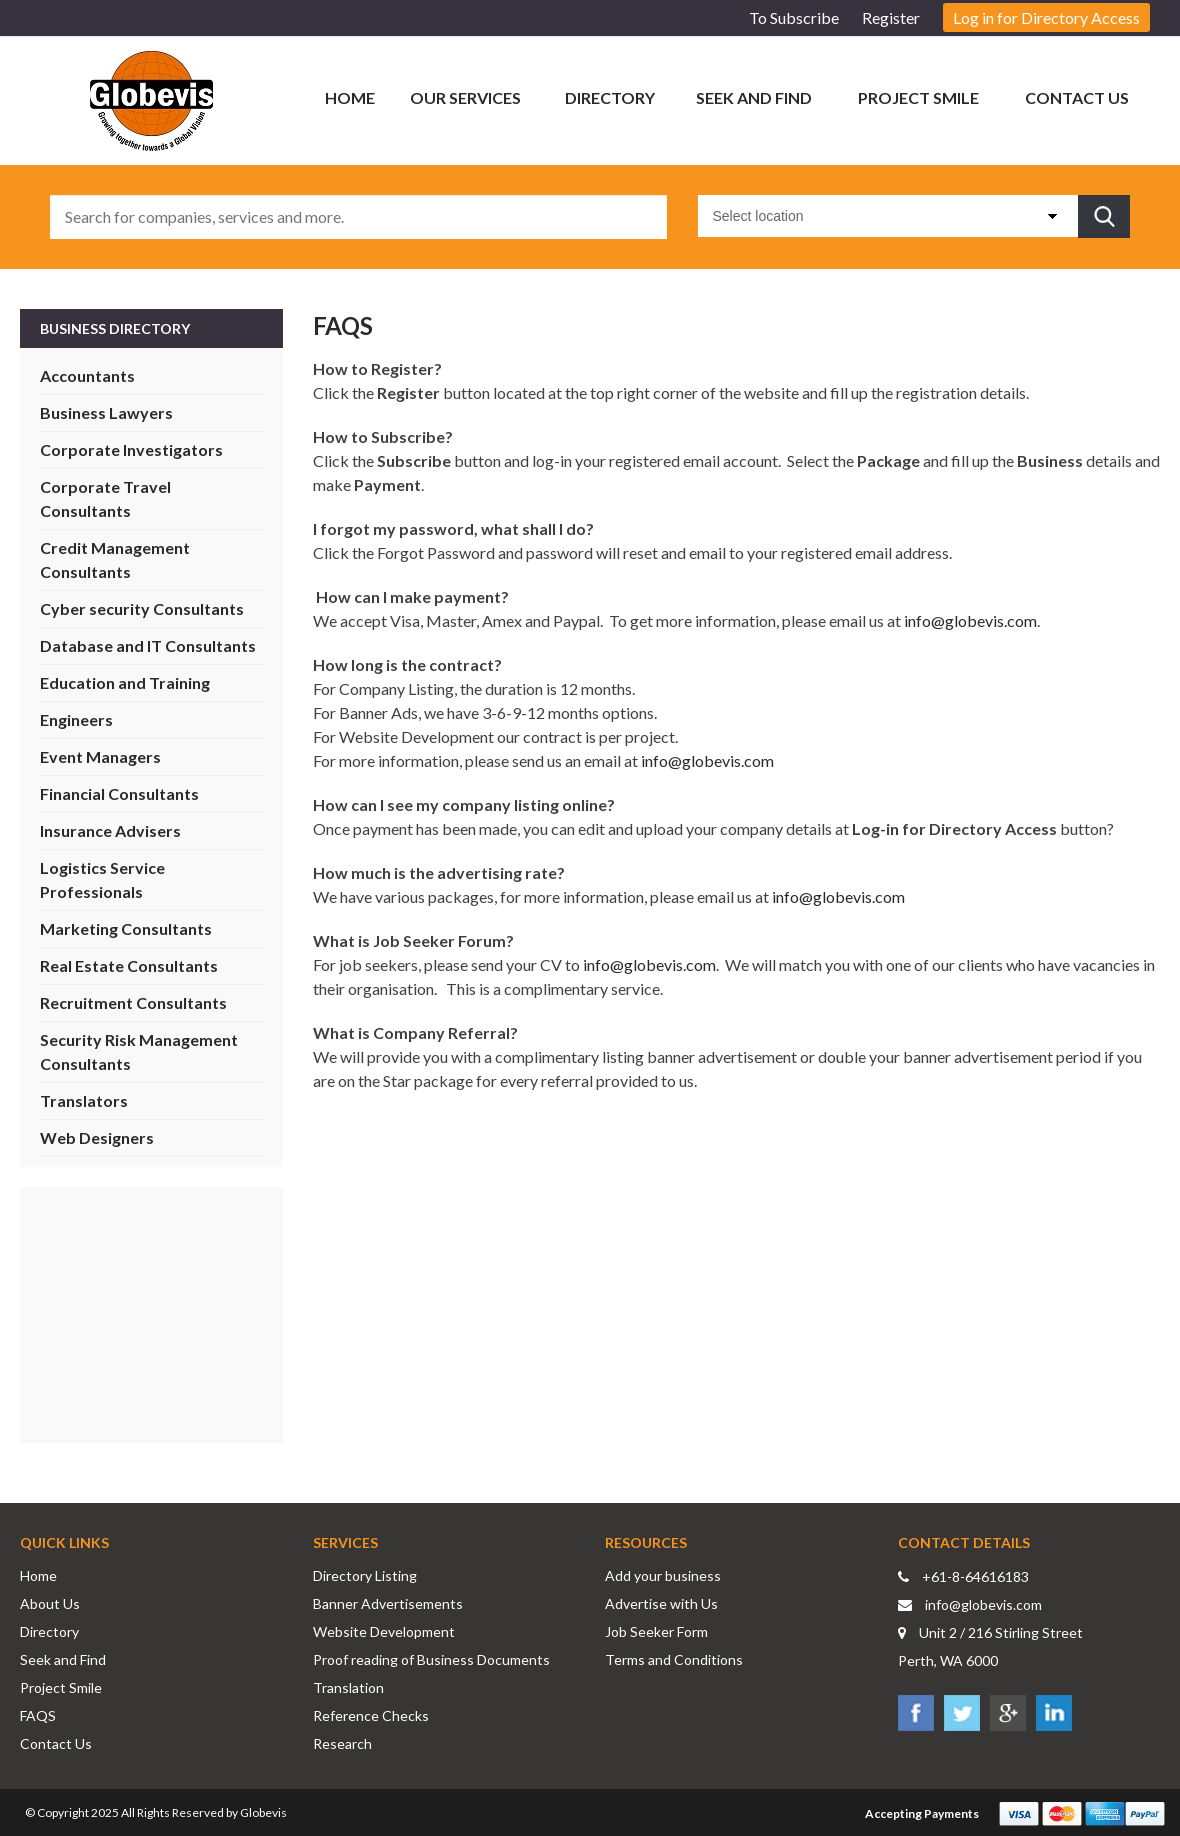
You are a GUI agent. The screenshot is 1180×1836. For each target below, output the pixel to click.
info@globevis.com (970, 620)
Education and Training (125, 682)
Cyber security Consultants (142, 608)
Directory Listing (365, 1575)
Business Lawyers (106, 412)
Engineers (76, 719)
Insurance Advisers (110, 830)
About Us (50, 1603)
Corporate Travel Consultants (105, 498)
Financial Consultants (119, 793)
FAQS (38, 1715)
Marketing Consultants (126, 928)
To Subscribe (794, 17)
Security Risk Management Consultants (139, 1051)
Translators (84, 1100)
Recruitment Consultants (133, 1002)
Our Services (465, 97)
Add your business (663, 1575)
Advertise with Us (661, 1603)
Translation (348, 1687)
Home (350, 97)
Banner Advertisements (388, 1603)
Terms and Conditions (674, 1659)
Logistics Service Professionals (102, 879)
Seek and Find (754, 97)
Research (342, 1743)
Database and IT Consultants (148, 645)
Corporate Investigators (131, 449)
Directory (610, 97)
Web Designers (97, 1137)
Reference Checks (371, 1715)
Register (891, 17)
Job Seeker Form (656, 1631)
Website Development (384, 1631)
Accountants (87, 375)
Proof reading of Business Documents (431, 1659)
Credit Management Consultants (115, 559)
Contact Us (1077, 97)
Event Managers (100, 756)
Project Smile (918, 97)
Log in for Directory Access (1046, 17)
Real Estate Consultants (129, 965)
